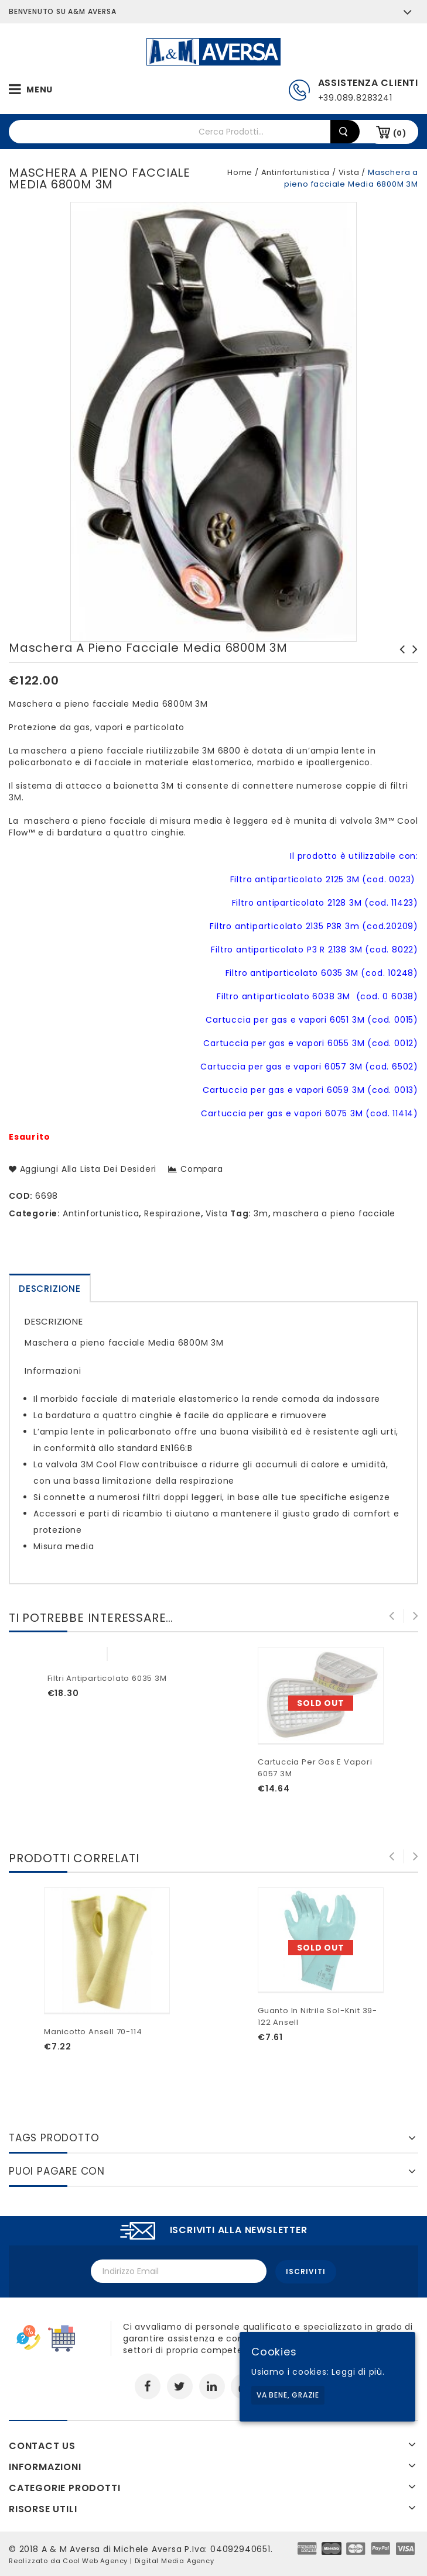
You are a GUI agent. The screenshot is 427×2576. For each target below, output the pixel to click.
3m (261, 1213)
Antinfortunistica (295, 172)
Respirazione (172, 1213)
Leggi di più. (358, 2372)
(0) (399, 133)
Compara (201, 1169)
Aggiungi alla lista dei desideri (86, 1169)
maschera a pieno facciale (334, 1213)
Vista (349, 172)
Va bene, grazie (288, 2395)
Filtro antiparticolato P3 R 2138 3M (398, 661)
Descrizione (50, 1288)
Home (239, 172)
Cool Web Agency (95, 2560)
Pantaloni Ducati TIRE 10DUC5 (411, 661)
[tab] (50, 1288)
